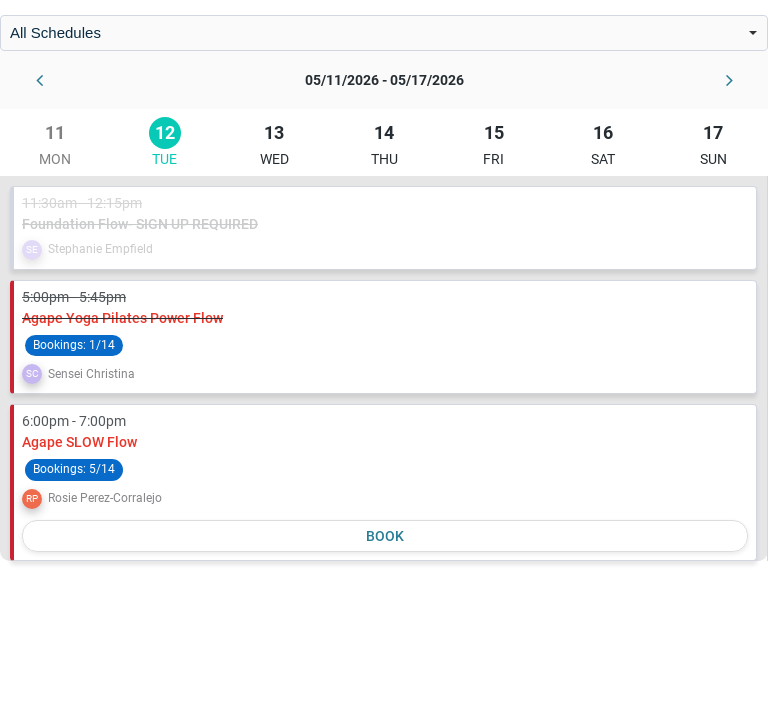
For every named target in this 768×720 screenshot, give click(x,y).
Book (385, 536)
